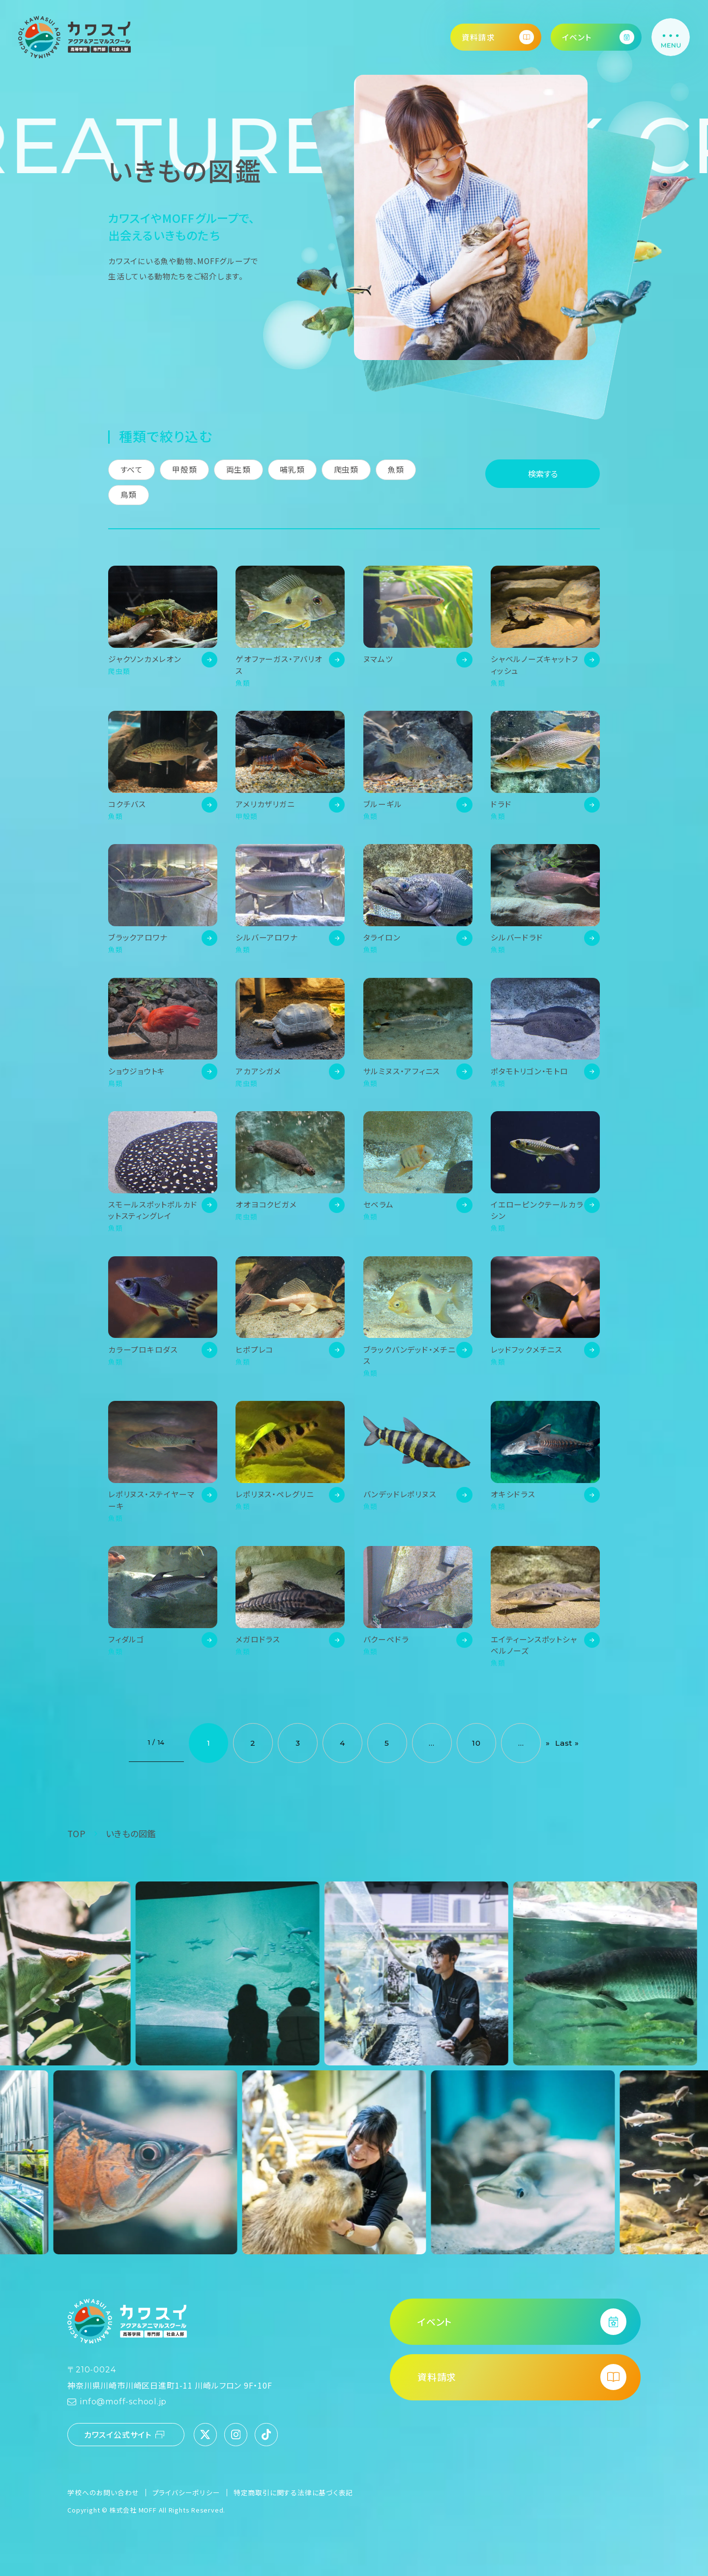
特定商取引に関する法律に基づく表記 (293, 2492)
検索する (543, 474)
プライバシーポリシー (186, 2492)
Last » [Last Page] (567, 1743)
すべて (131, 469)
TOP (76, 1833)
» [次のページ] (548, 1743)
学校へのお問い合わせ (103, 2492)
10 (476, 1743)
